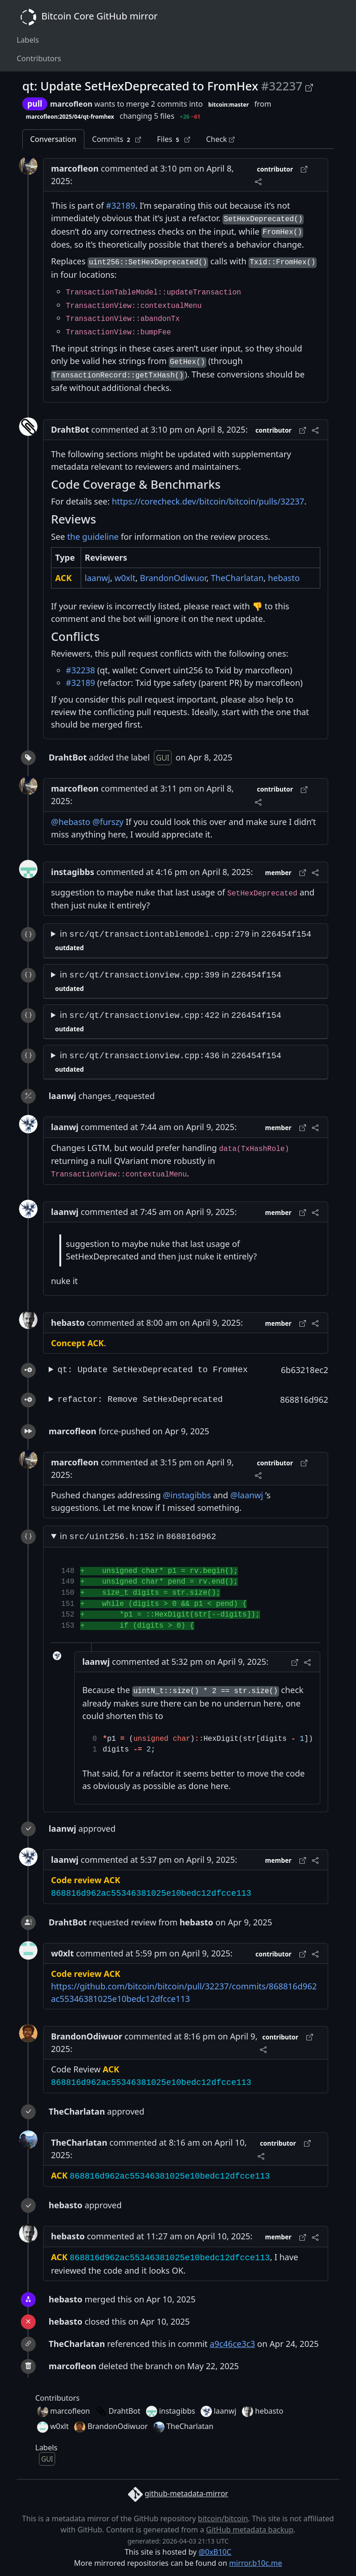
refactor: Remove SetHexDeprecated (139, 1399)
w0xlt (124, 577)
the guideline (93, 536)
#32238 (80, 670)
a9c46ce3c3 (232, 2343)
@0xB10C (214, 2552)
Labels (28, 40)
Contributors (39, 58)
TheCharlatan (237, 577)
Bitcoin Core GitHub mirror (87, 17)
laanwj (97, 577)
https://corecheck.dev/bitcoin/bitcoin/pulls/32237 (208, 501)
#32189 (120, 205)
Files (173, 139)
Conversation (53, 139)
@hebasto (70, 821)
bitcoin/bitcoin (223, 2518)
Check (220, 139)
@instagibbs (187, 1495)
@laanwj (246, 1495)
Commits (116, 139)
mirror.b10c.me (255, 2563)
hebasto (283, 577)
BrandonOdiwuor (173, 577)
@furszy (107, 821)
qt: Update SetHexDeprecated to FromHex (152, 1369)
